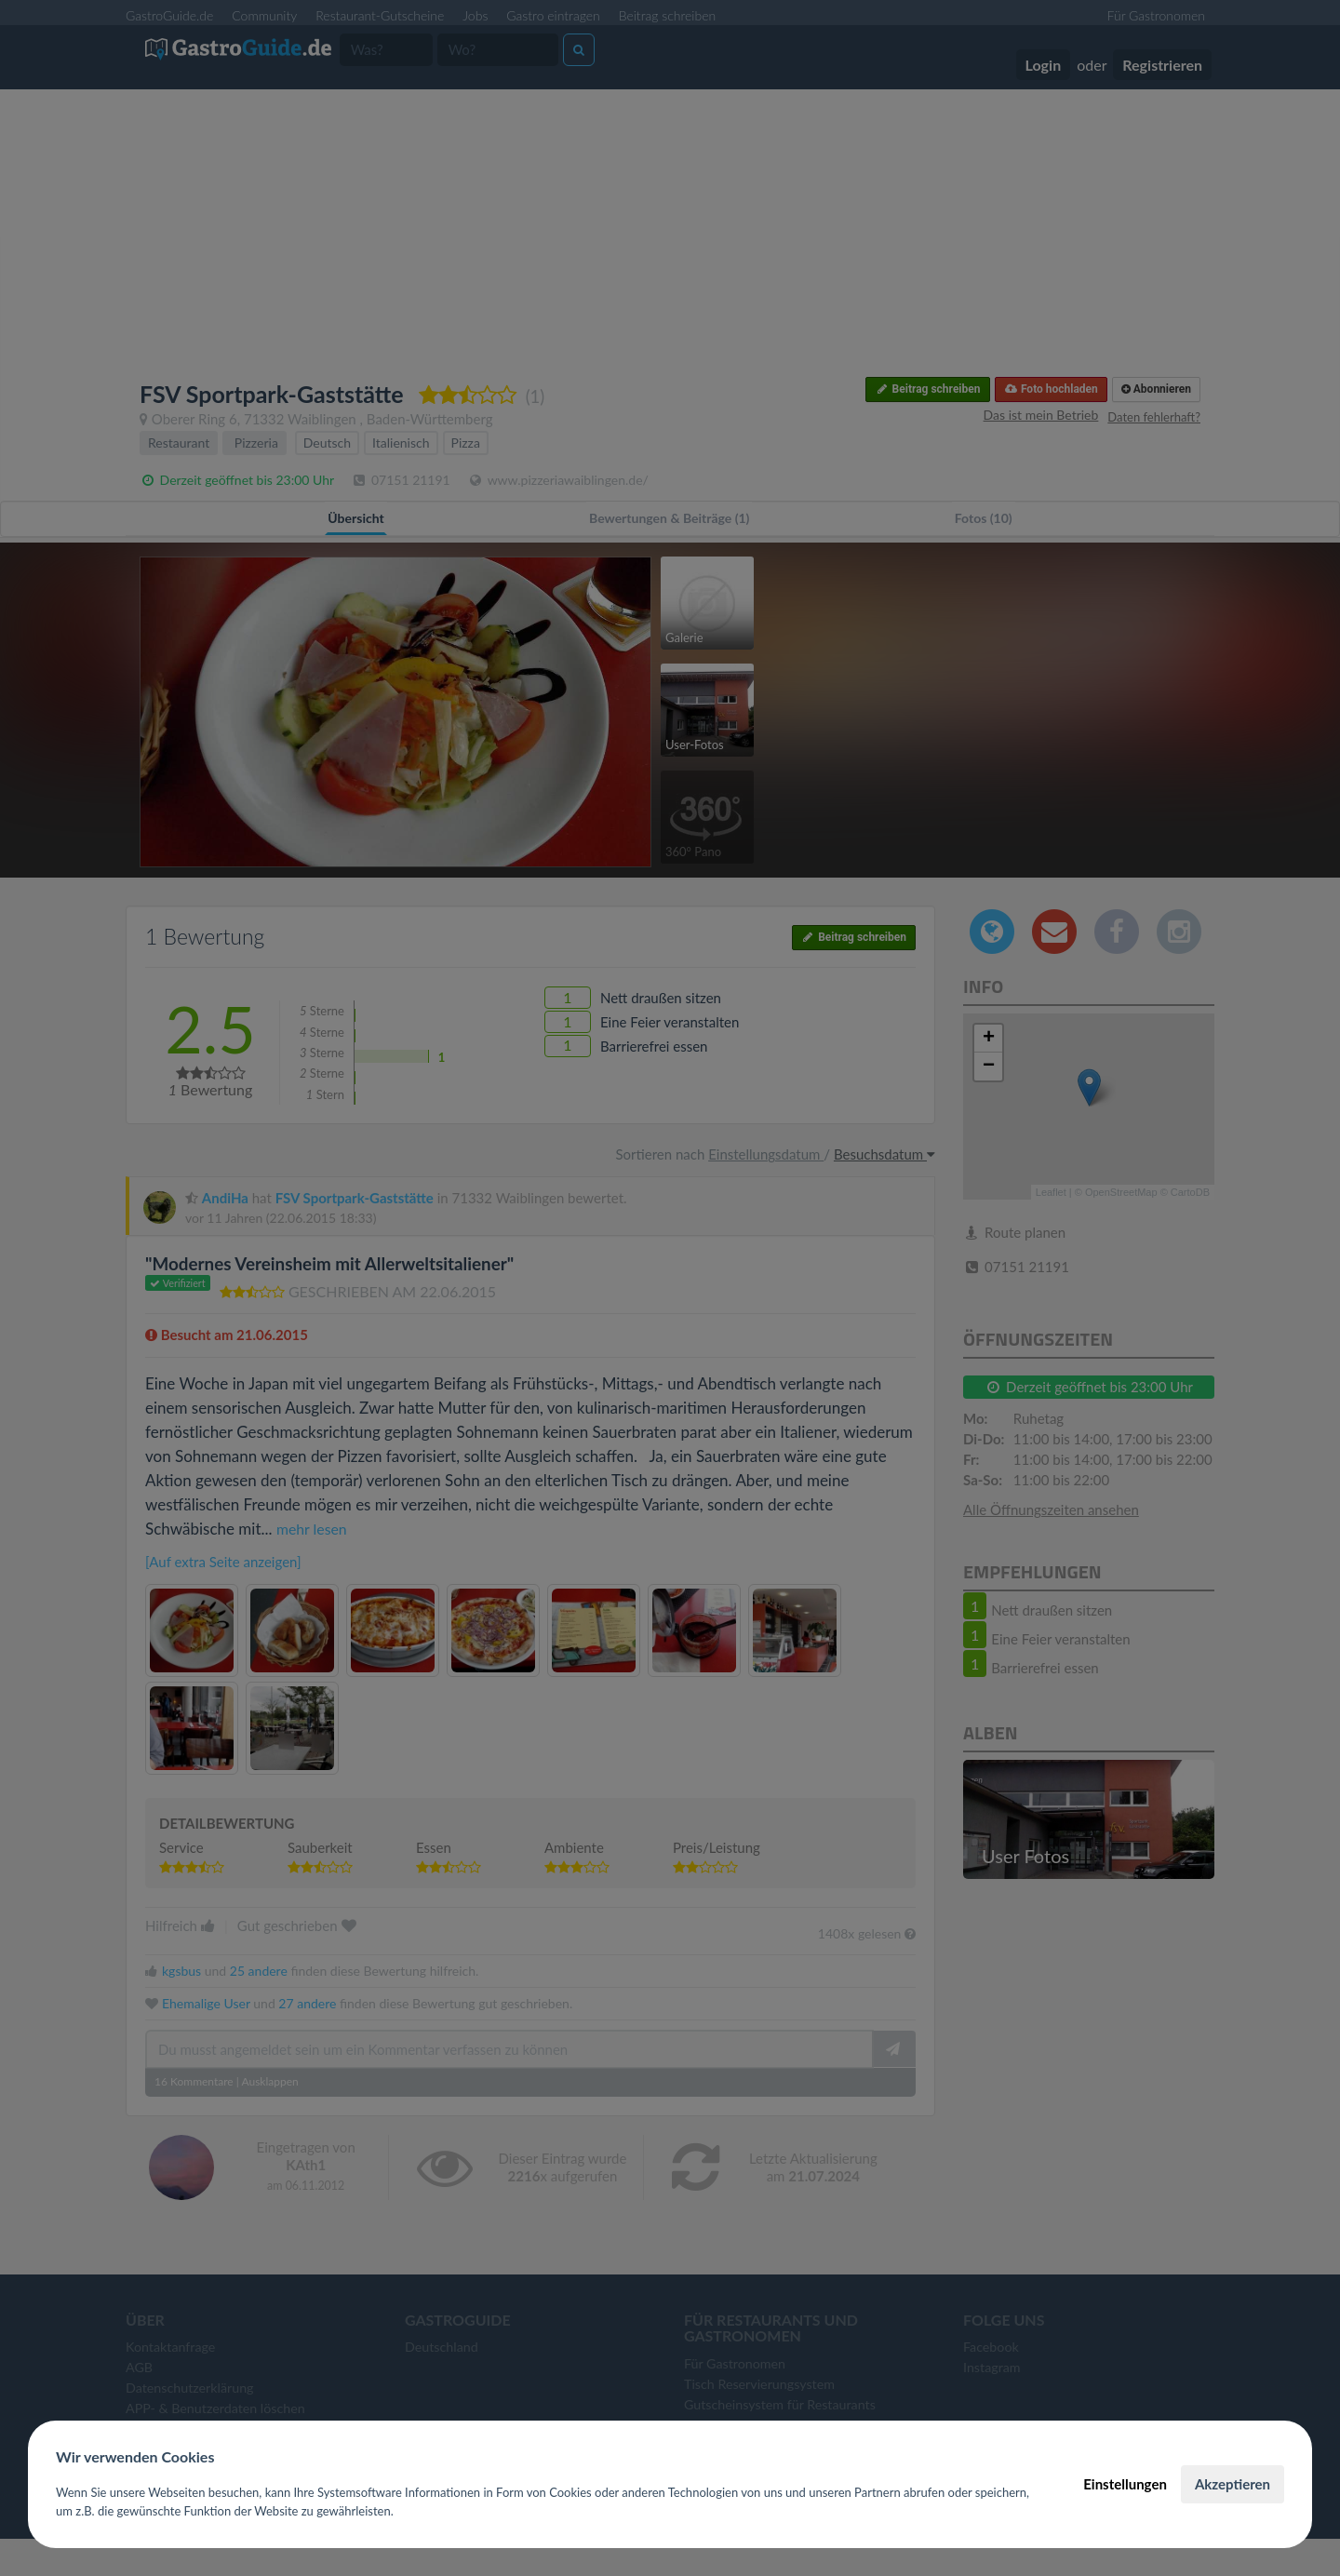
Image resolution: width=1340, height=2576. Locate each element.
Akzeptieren (1232, 2483)
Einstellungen (1125, 2483)
